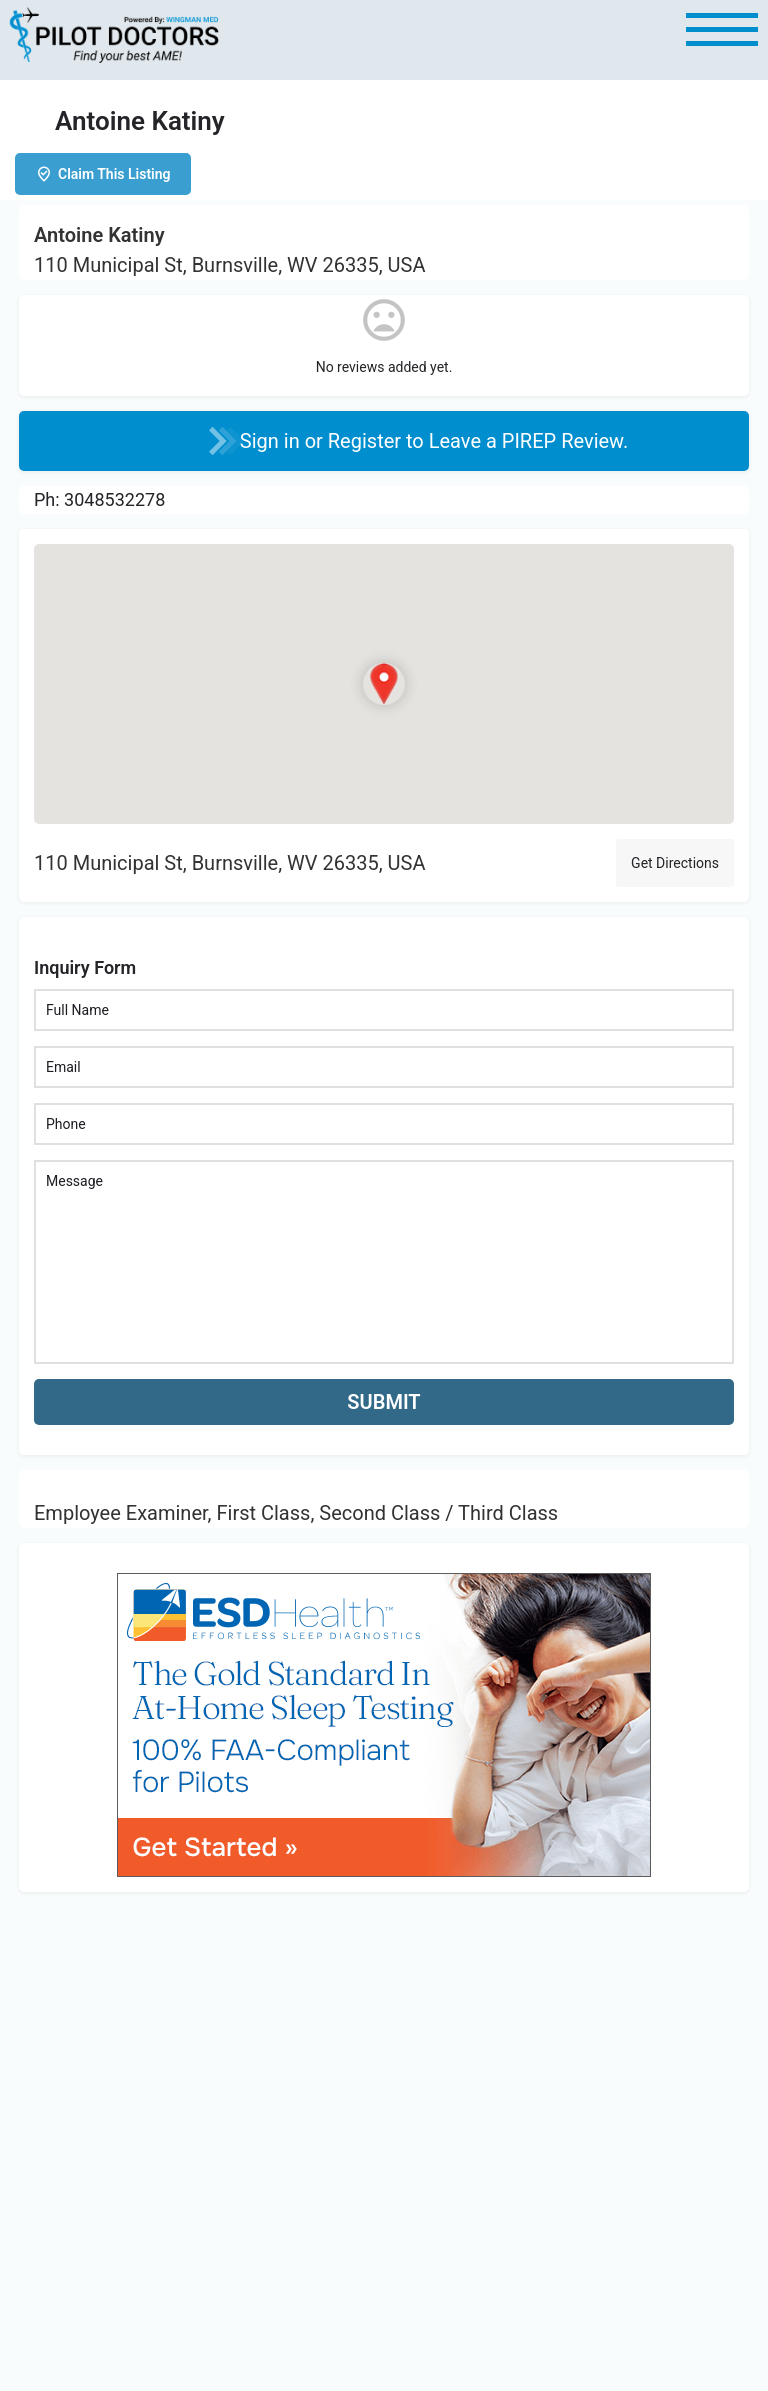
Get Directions (675, 863)
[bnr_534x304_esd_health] (384, 1723)
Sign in (272, 441)
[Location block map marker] (384, 684)
